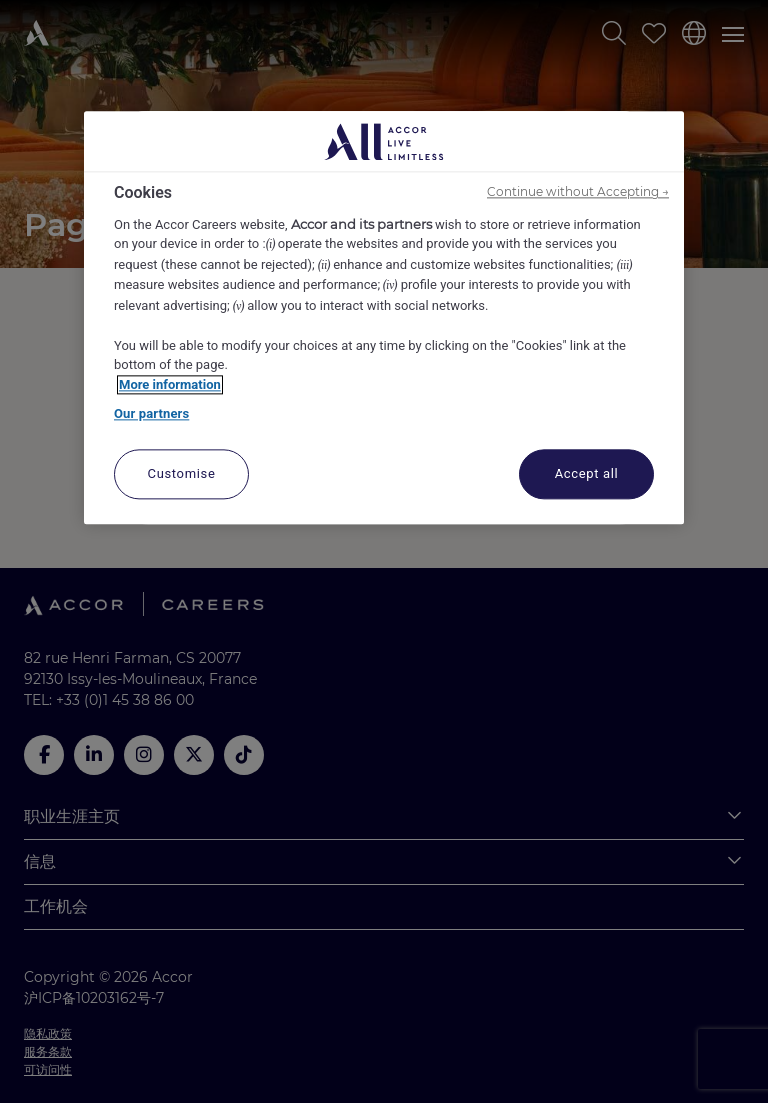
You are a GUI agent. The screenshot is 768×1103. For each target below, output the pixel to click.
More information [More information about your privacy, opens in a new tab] (170, 384)
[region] (384, 318)
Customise (182, 473)
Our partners (151, 414)
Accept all (587, 473)
